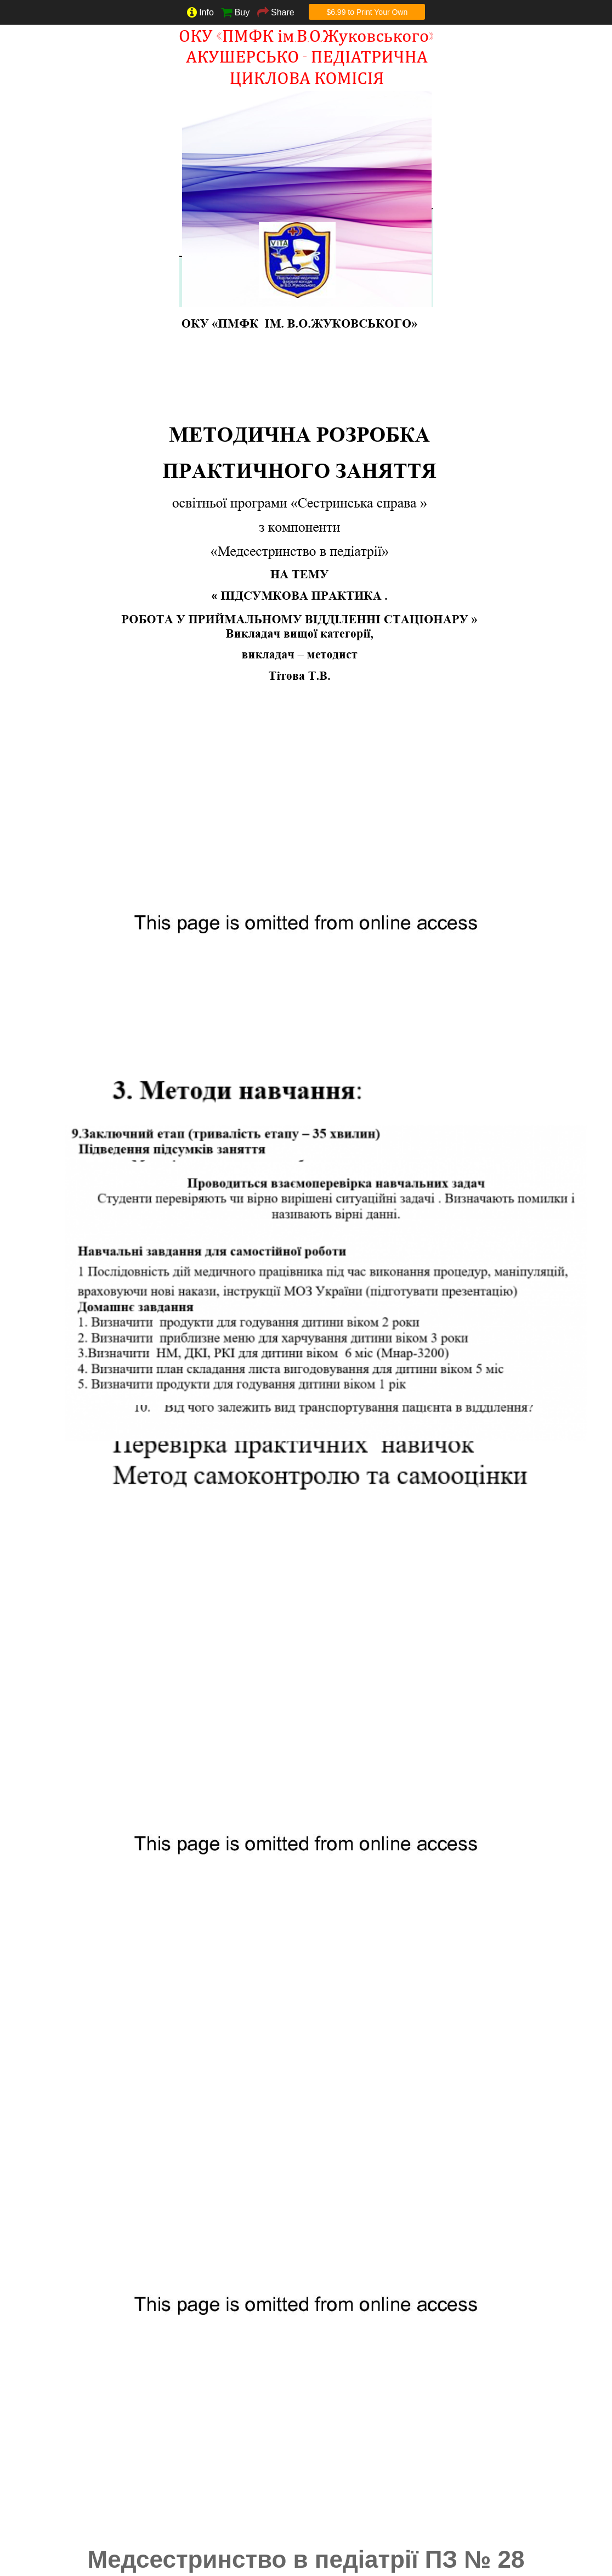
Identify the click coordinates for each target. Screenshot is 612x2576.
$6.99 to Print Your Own (366, 12)
